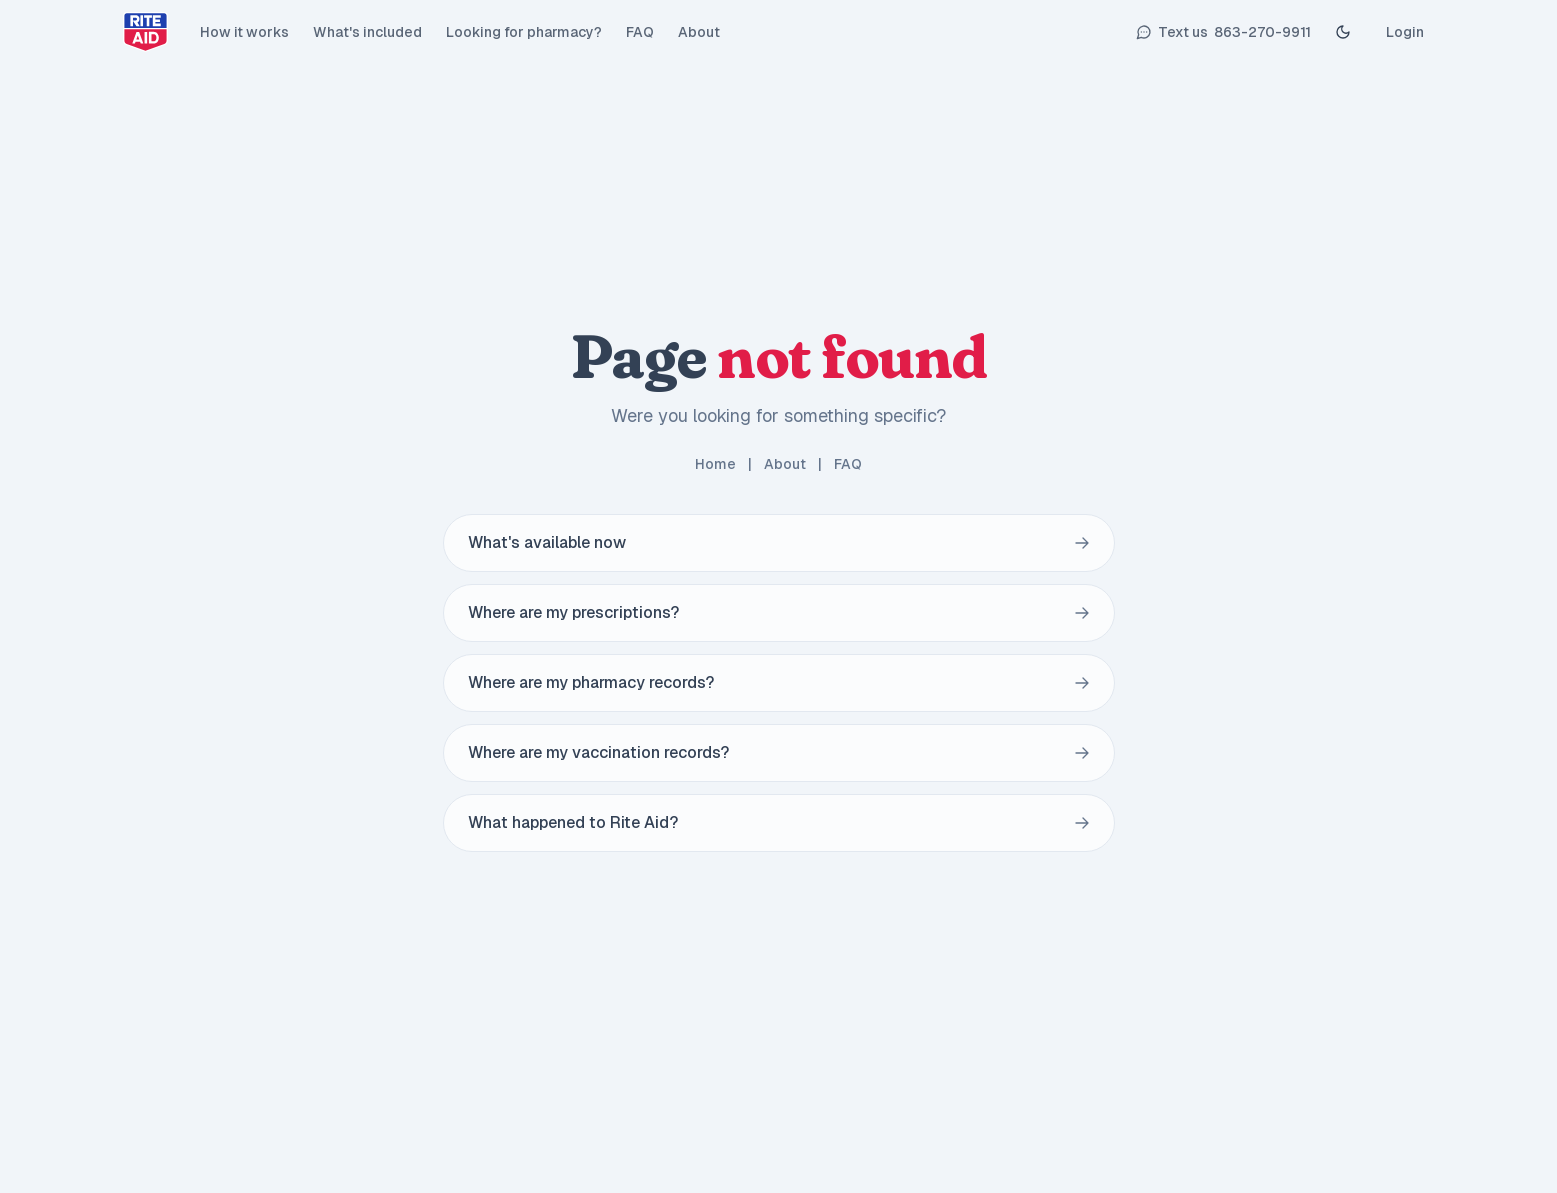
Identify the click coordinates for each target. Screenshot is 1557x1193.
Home (715, 464)
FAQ (640, 32)
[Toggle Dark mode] (1343, 32)
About (699, 32)
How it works (244, 32)
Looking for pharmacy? (524, 32)
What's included (367, 32)
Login (1405, 32)
